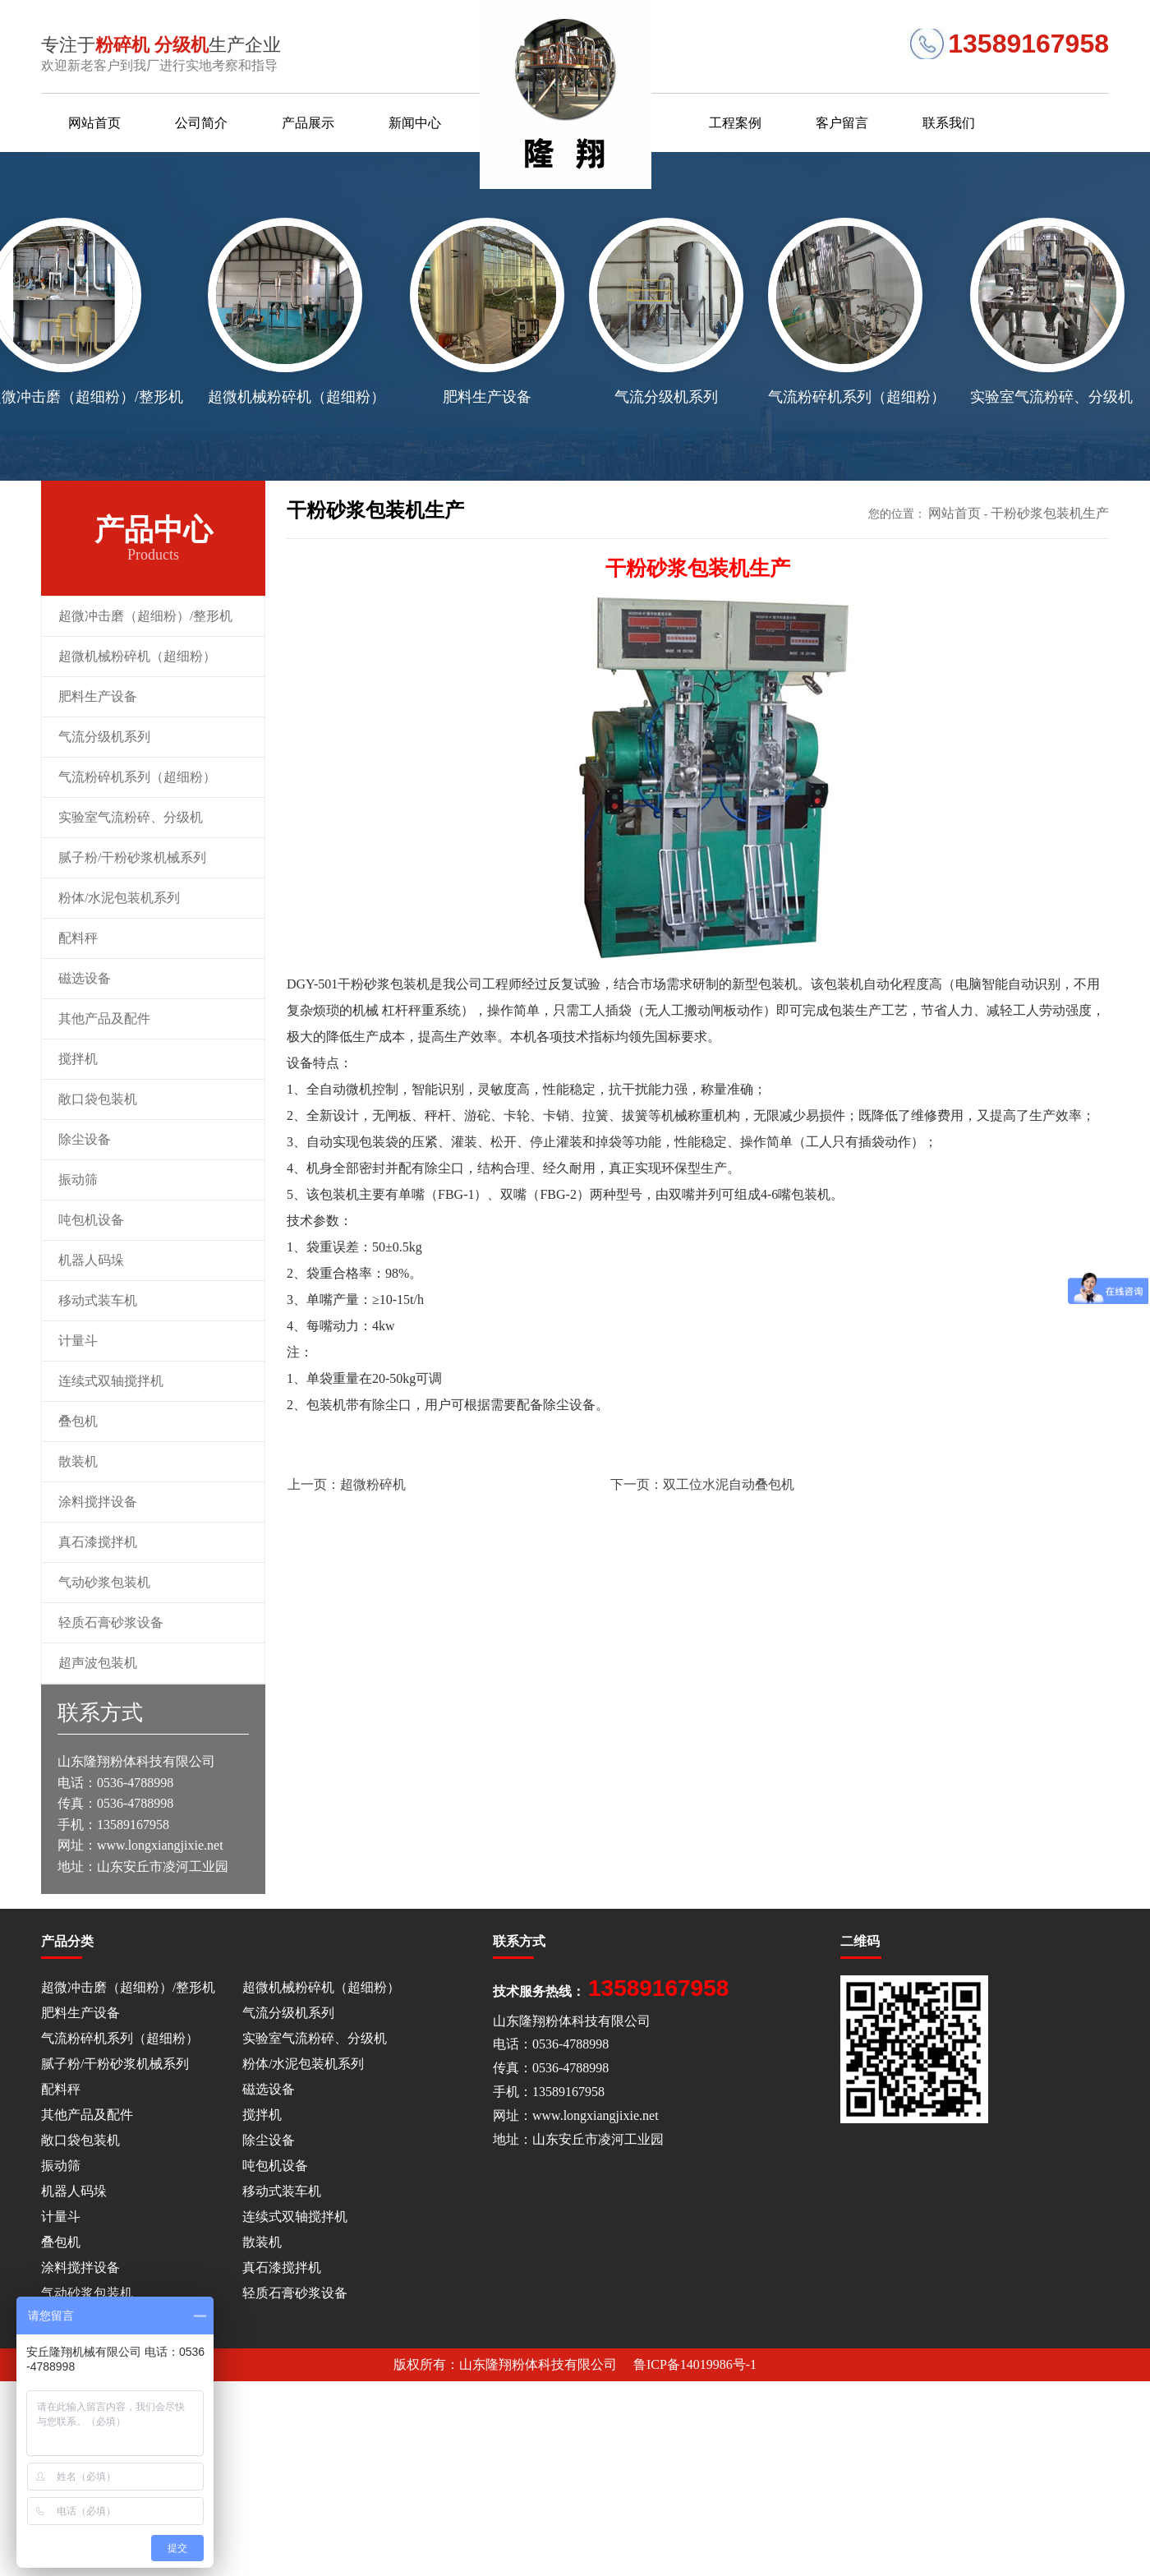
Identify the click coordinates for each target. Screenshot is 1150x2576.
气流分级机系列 (104, 737)
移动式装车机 (97, 1300)
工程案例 (735, 123)
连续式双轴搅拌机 (110, 1381)
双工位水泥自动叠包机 (702, 1484)
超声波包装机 (97, 1663)
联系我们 (948, 123)
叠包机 (78, 1421)
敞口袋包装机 (97, 1099)
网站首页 (94, 123)
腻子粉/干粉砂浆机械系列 (132, 857)
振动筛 (78, 1180)
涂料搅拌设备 (97, 1502)
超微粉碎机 (347, 1484)
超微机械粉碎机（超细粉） (137, 656)
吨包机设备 (91, 1220)
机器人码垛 (91, 1260)
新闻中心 (415, 123)
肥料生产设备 (97, 696)
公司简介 (201, 123)
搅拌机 (78, 1059)
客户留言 (842, 123)
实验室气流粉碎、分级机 (130, 817)
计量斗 (78, 1341)
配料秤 (78, 938)
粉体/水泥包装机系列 (119, 898)
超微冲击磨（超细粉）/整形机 (145, 616)
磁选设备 (84, 978)
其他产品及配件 (104, 1018)
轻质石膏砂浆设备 (110, 1622)
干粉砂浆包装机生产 (1050, 513)
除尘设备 (84, 1139)
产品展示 (308, 123)
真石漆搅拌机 (97, 1542)
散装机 (78, 1461)
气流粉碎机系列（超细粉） (137, 777)
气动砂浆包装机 (104, 1582)
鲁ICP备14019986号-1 (695, 2364)
